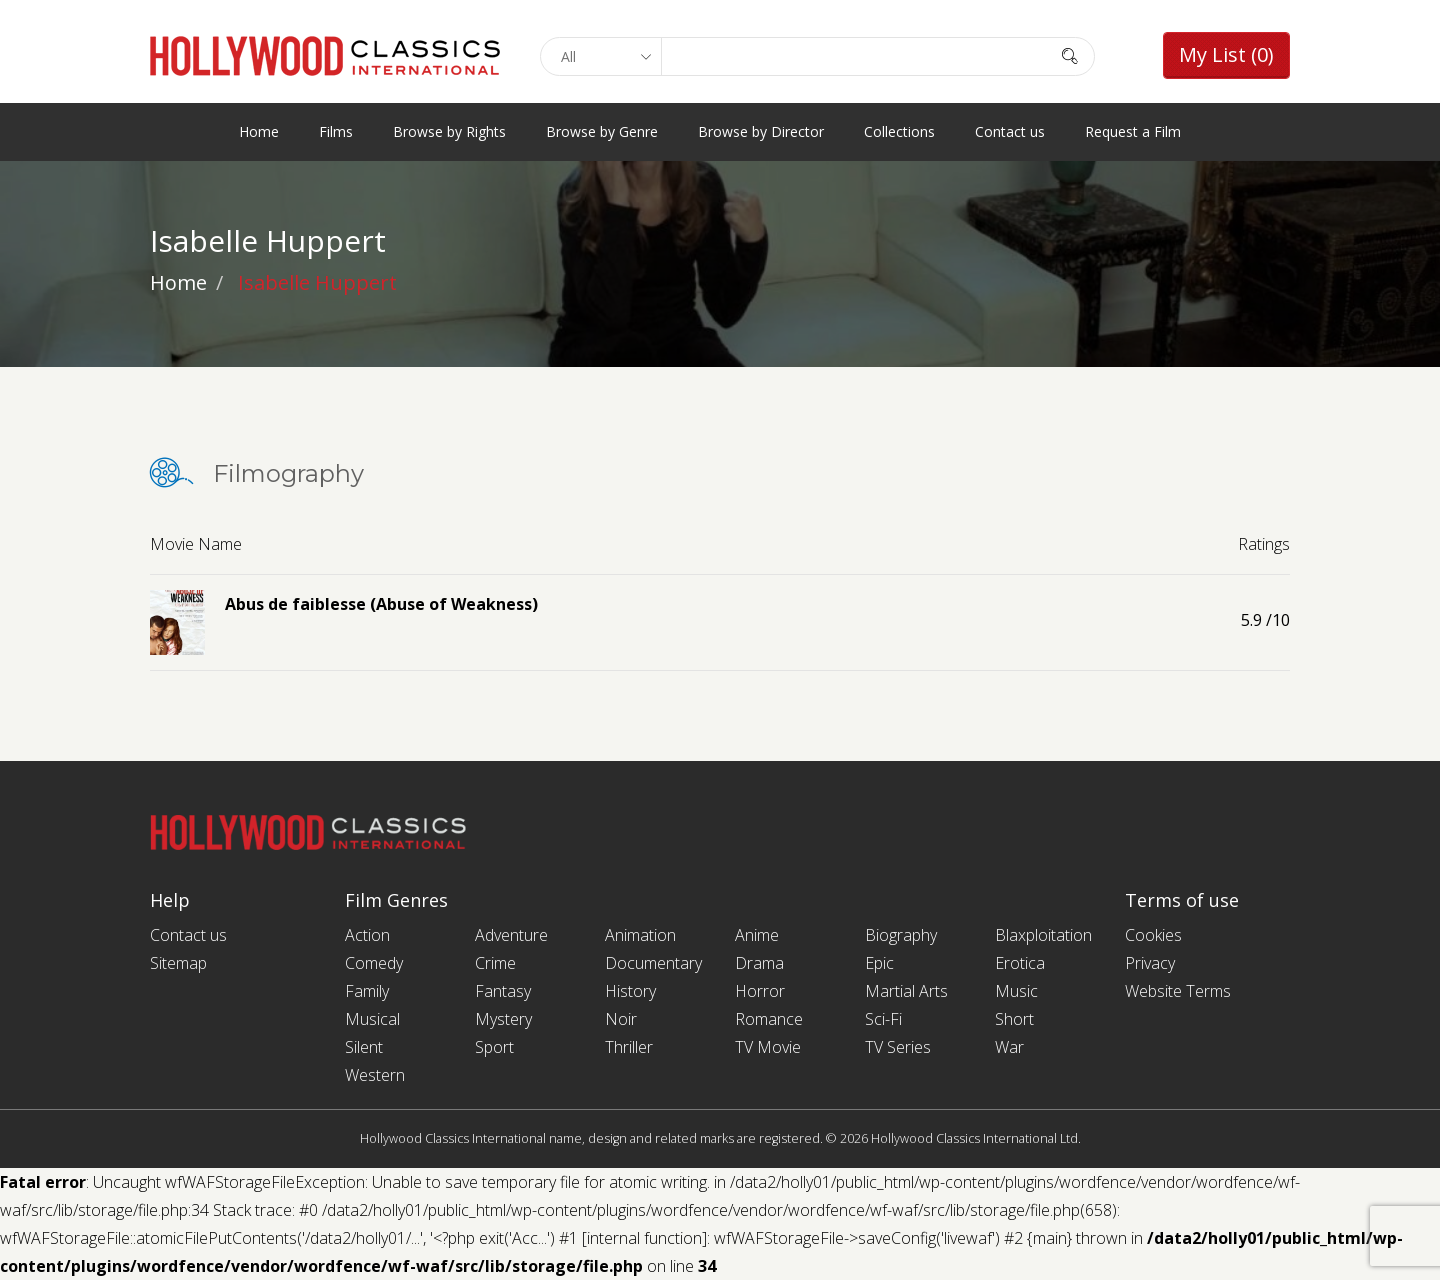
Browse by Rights (449, 131)
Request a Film (1133, 131)
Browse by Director (761, 131)
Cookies (1153, 935)
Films (336, 131)
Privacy (1150, 963)
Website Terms (1178, 991)
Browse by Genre (602, 131)
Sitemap (178, 963)
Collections (899, 131)
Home (259, 131)
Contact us (1010, 131)
